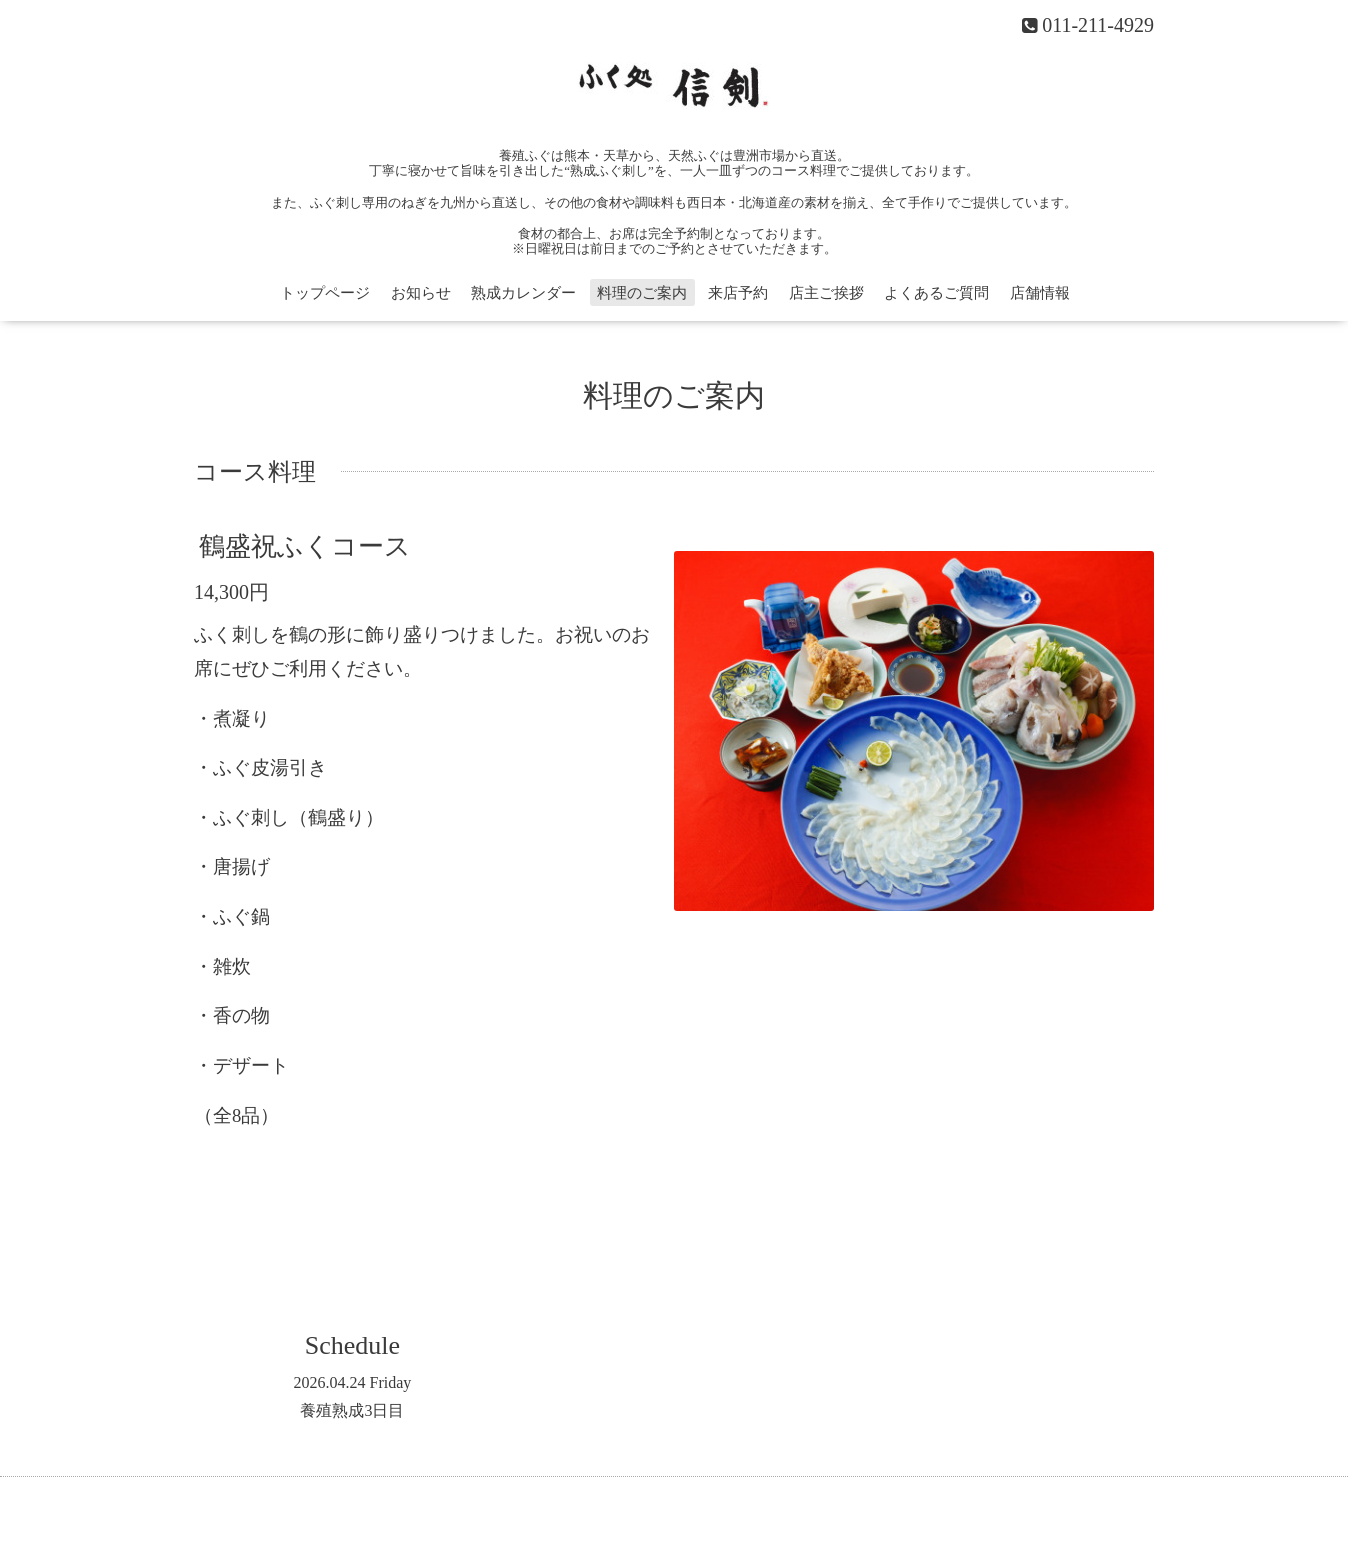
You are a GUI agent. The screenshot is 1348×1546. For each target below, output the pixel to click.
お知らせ (421, 293)
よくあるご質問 (936, 293)
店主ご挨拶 (826, 293)
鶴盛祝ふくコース (305, 546)
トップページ (325, 293)
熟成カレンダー (523, 293)
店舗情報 (1040, 293)
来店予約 (738, 293)
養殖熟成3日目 (352, 1410)
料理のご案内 (642, 293)
